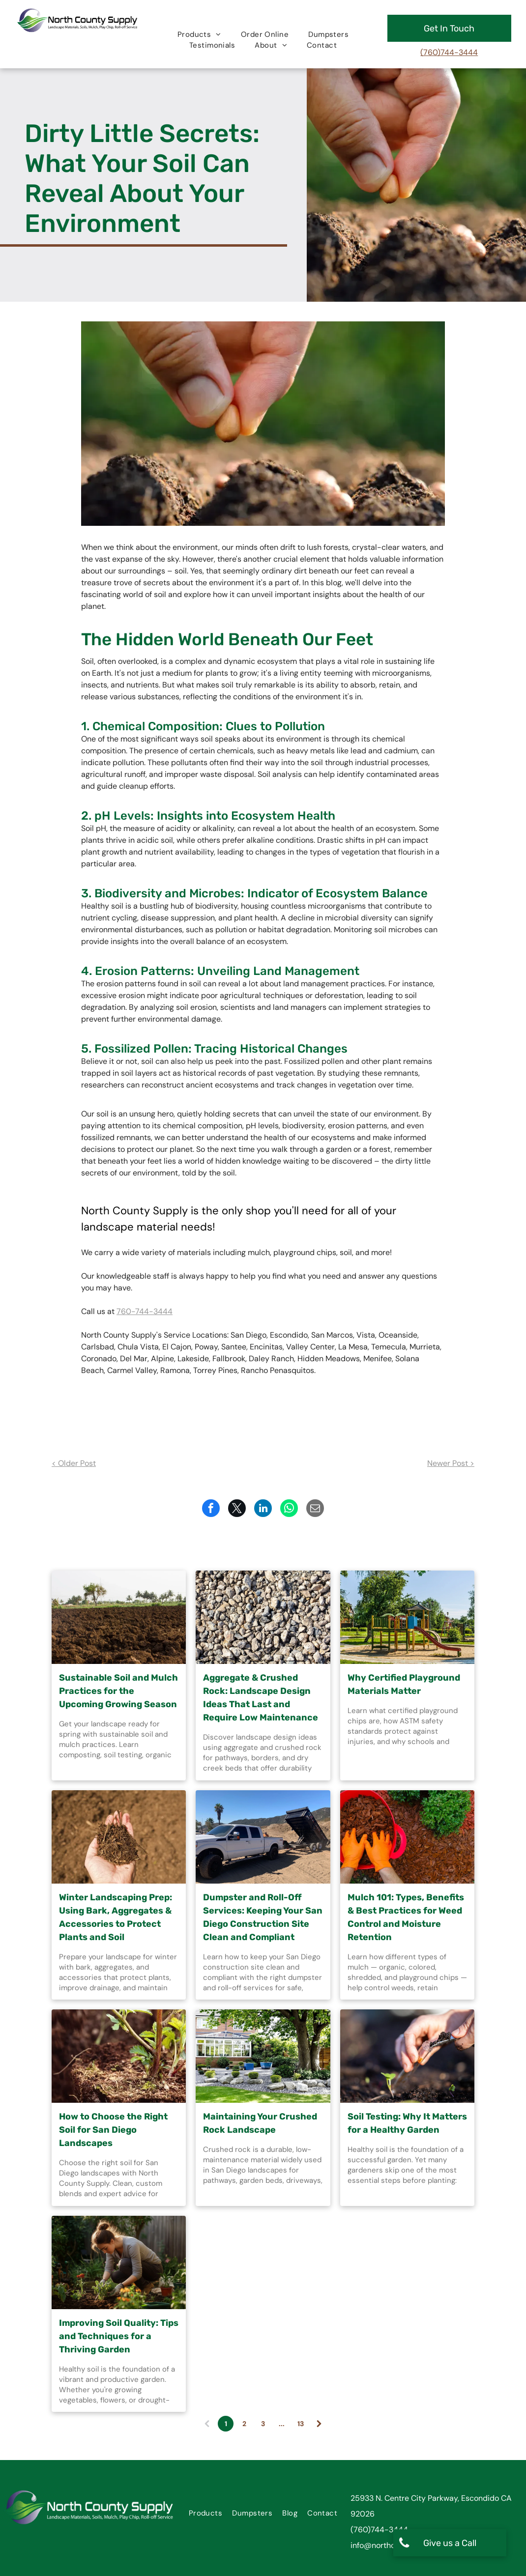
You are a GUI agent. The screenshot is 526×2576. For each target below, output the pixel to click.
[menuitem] (199, 34)
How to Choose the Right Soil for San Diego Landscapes (113, 2129)
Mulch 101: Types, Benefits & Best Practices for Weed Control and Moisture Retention (406, 1917)
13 (300, 2423)
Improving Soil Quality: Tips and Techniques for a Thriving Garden (118, 2336)
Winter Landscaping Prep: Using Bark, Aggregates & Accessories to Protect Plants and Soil (115, 1917)
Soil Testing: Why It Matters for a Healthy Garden (407, 2123)
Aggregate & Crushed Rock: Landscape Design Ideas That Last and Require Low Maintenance (260, 1697)
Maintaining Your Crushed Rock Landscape (260, 2123)
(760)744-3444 (449, 52)
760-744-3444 (145, 1311)
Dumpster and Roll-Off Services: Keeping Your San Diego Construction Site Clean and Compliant (262, 1917)
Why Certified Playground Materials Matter (404, 1684)
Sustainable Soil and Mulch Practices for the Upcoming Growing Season (118, 1691)
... (282, 2423)
